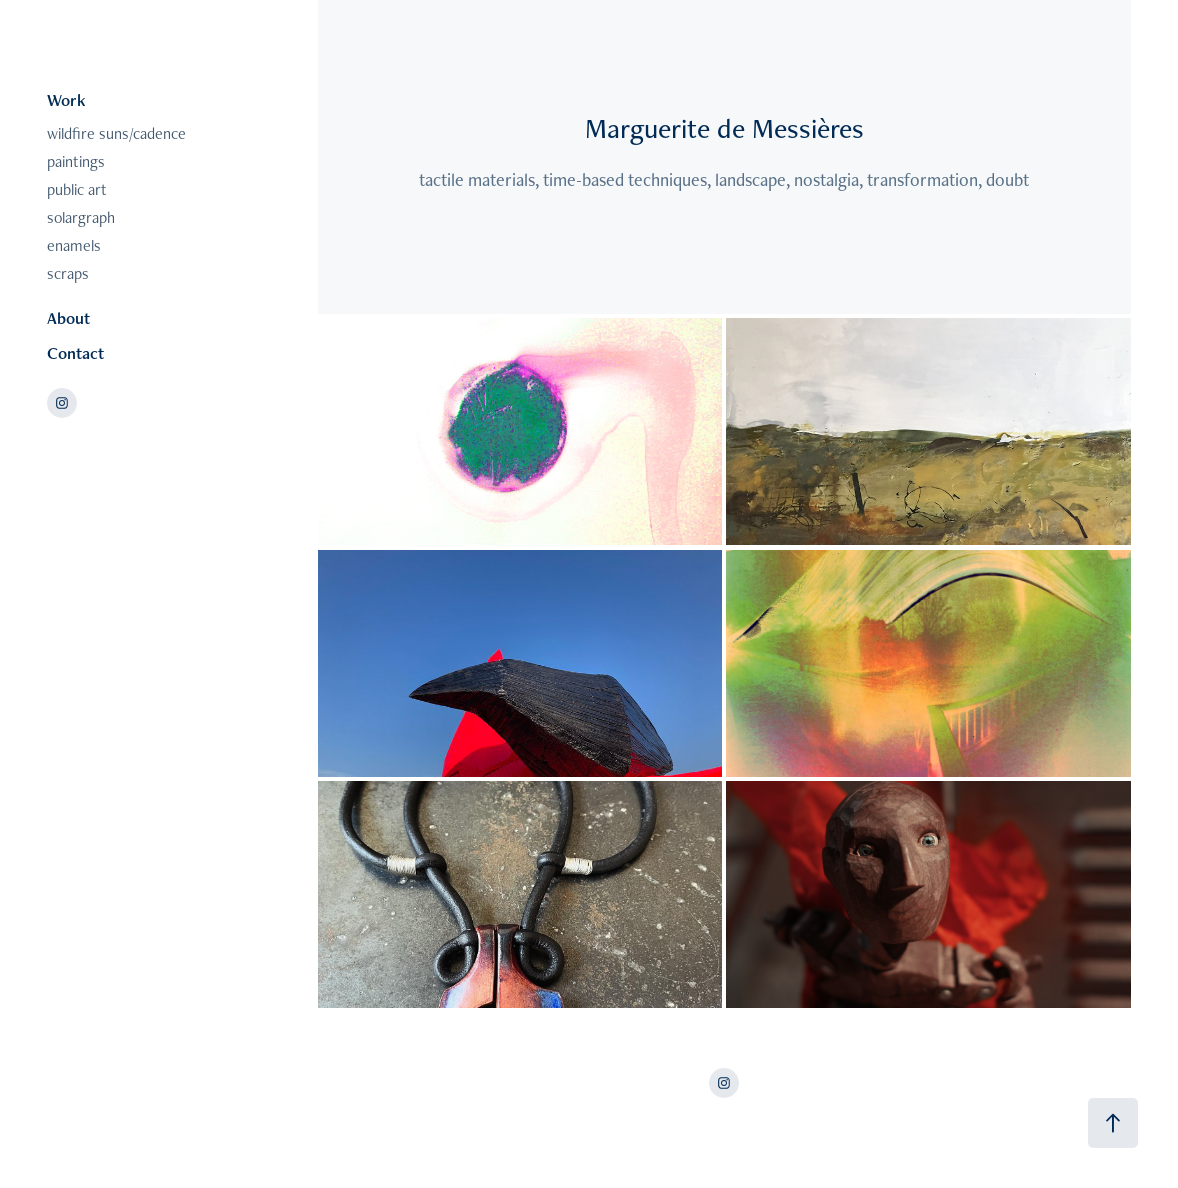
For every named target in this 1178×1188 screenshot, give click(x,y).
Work (66, 100)
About (68, 318)
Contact (75, 353)
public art (77, 189)
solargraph (81, 217)
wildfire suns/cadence (116, 133)
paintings (76, 161)
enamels (74, 245)
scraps (68, 273)
